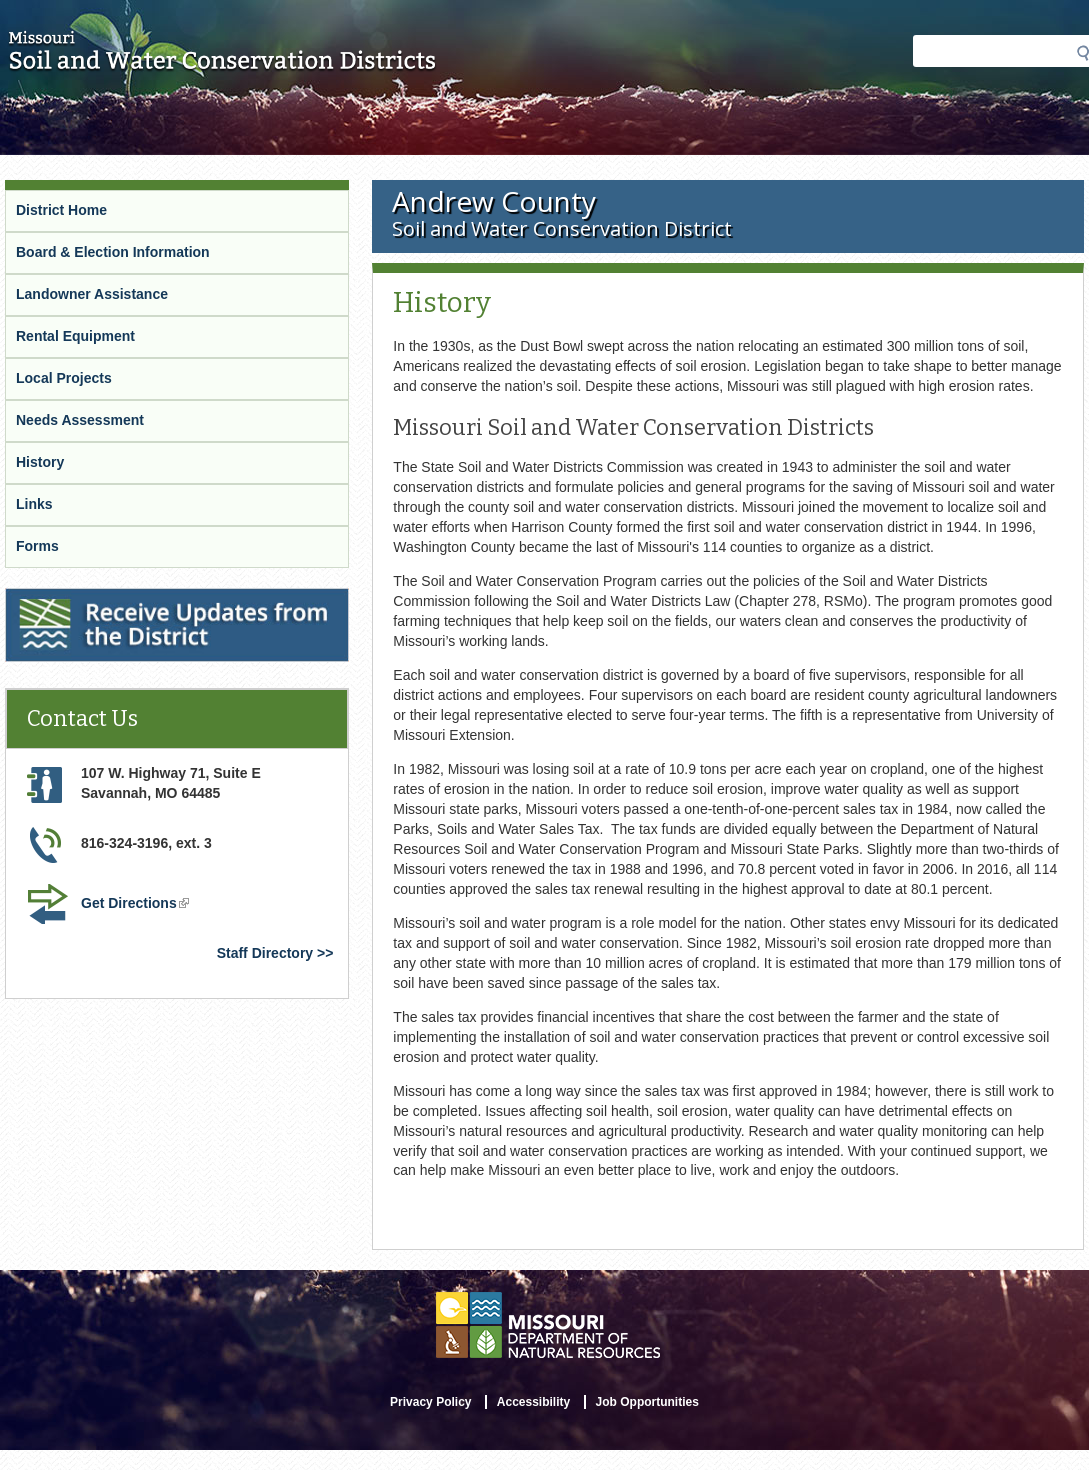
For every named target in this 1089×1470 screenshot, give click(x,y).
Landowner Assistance (92, 294)
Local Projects (64, 378)
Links (34, 504)
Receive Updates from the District (117, 597)
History (40, 462)
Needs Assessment (80, 420)
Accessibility (533, 1402)
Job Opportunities (647, 1402)
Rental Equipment (75, 336)
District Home (61, 210)
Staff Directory (265, 953)
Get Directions (135, 903)
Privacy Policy (430, 1402)
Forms (37, 546)
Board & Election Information (113, 252)
